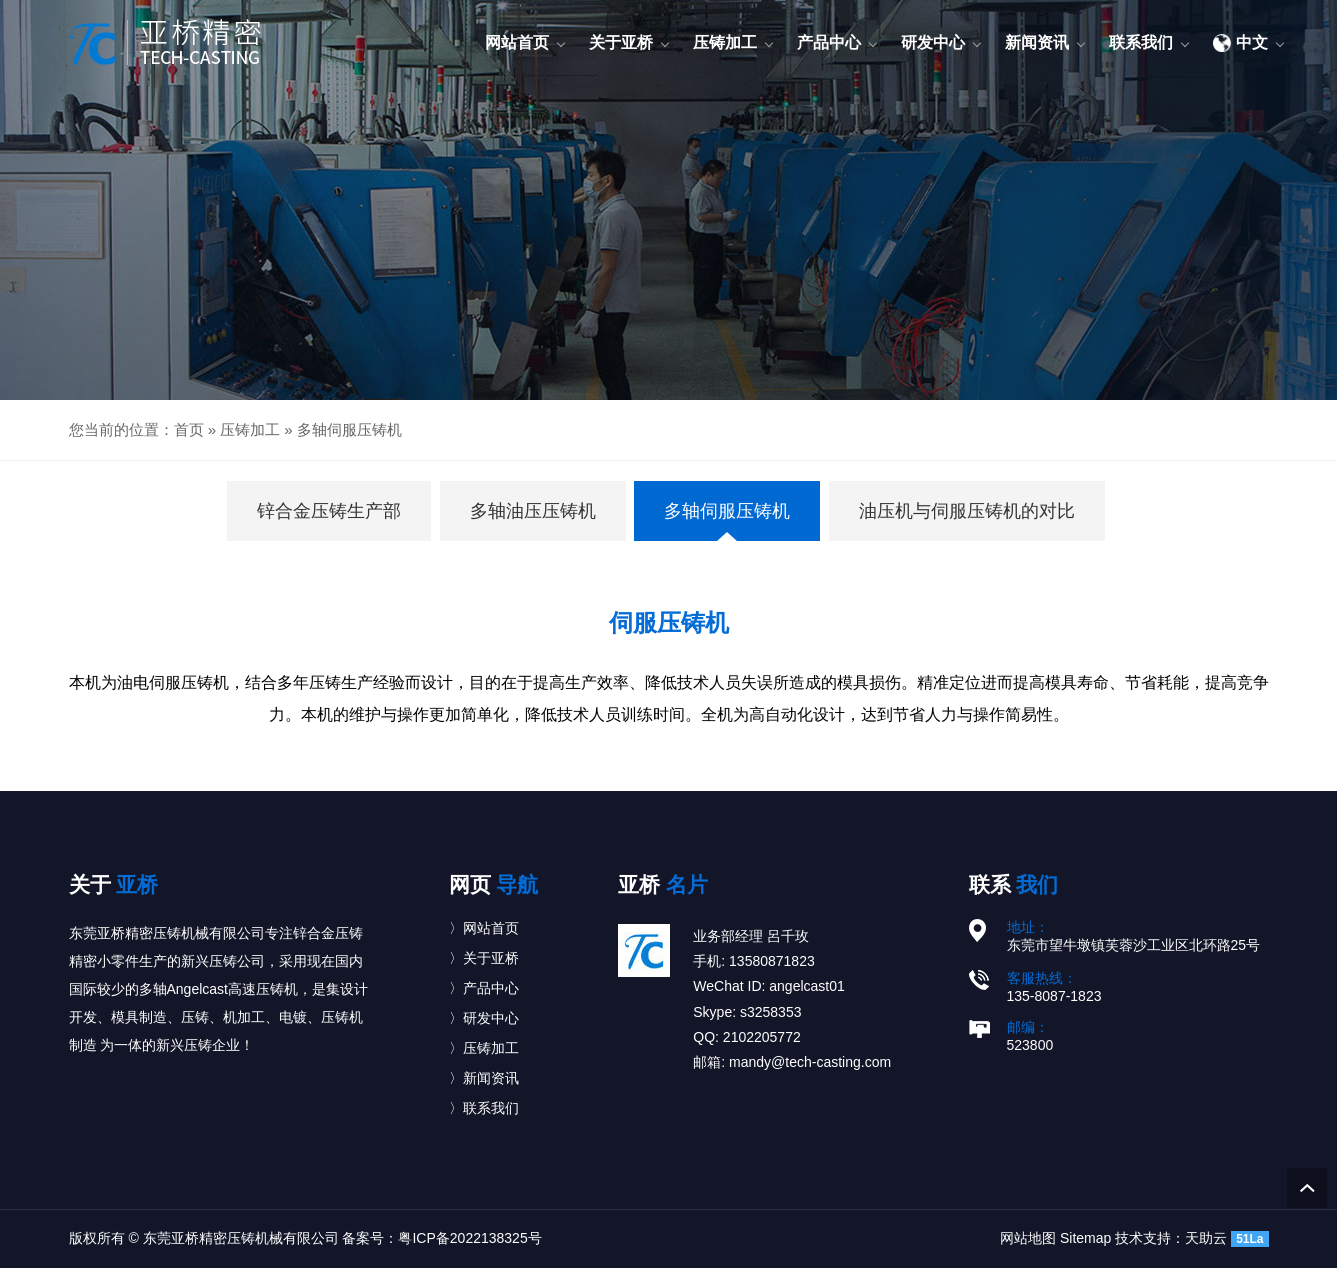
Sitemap (1085, 1238)
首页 (189, 429)
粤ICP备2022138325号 (469, 1238)
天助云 (1206, 1238)
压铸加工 (250, 429)
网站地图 (1028, 1238)
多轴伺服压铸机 (349, 429)
